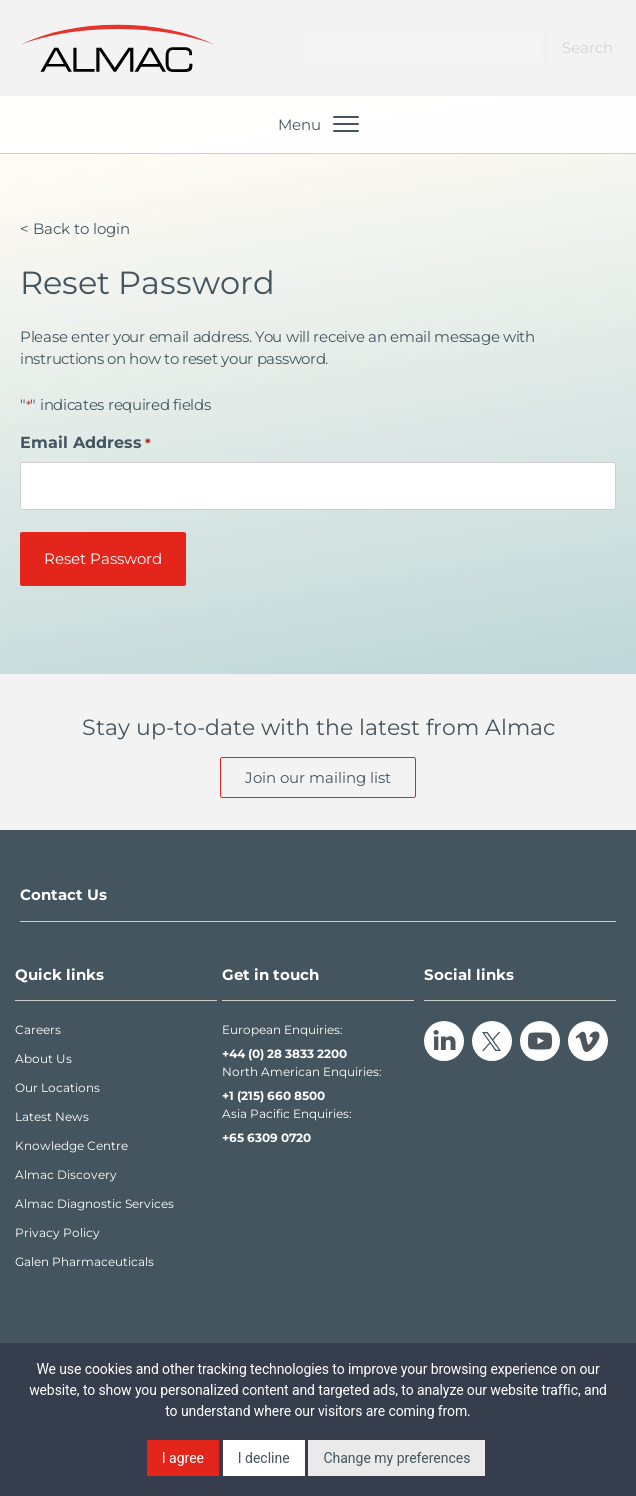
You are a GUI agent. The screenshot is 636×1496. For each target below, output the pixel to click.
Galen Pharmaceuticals (84, 1261)
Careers (38, 1029)
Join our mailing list (318, 777)
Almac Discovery (66, 1174)
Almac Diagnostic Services (94, 1203)
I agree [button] (183, 1458)
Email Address (85, 442)
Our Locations (57, 1087)
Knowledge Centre (71, 1145)
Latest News (52, 1116)
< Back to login (75, 228)
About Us (43, 1058)
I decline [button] (264, 1458)
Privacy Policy (57, 1232)
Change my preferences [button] (396, 1458)
